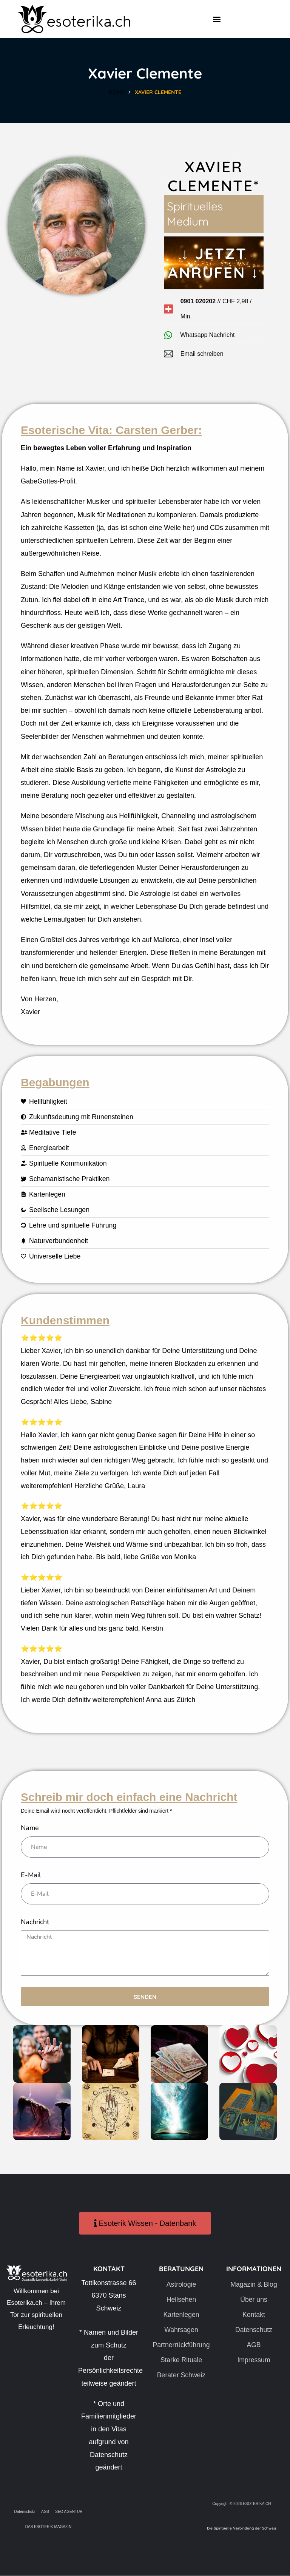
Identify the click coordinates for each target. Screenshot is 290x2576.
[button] (216, 19)
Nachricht (35, 1922)
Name (30, 1828)
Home (116, 92)
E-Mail (31, 1875)
